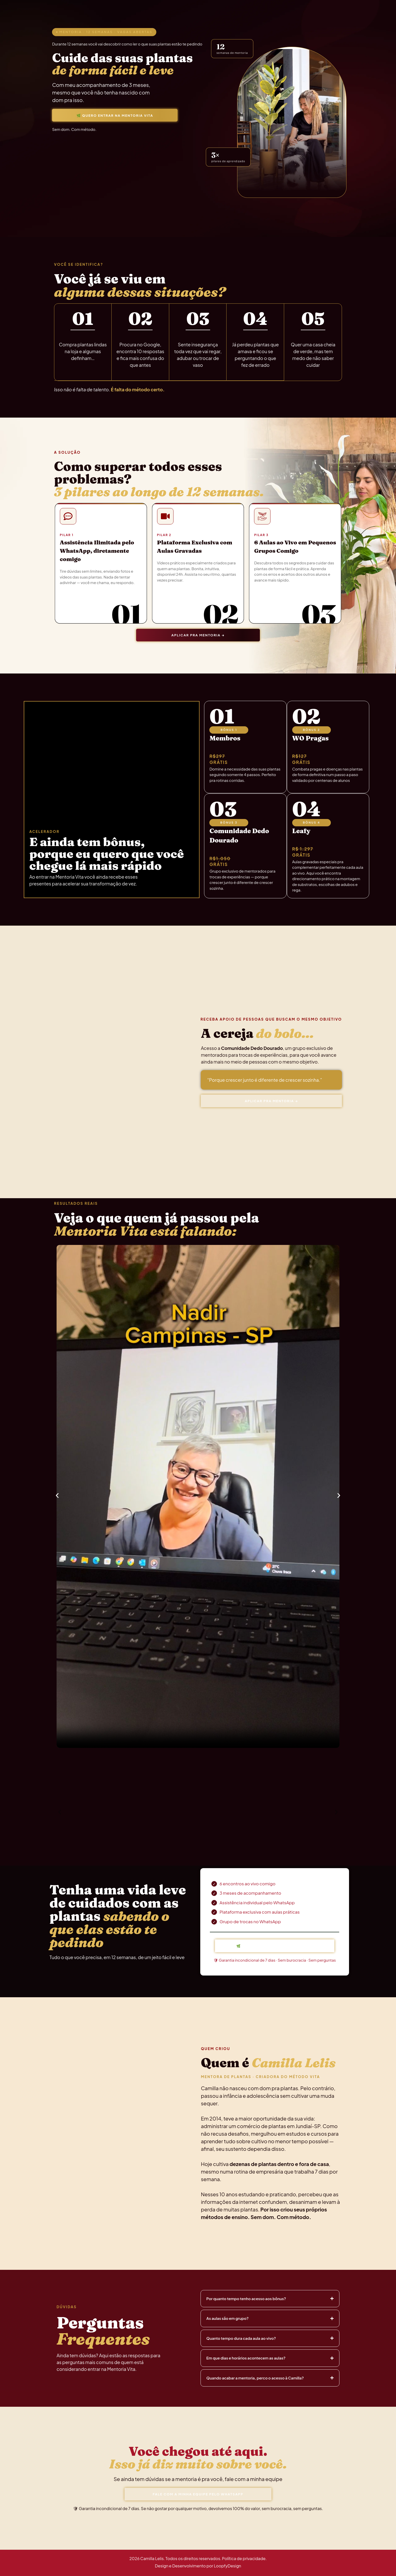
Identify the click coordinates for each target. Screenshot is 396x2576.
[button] (57, 1495)
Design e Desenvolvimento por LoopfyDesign (198, 2565)
